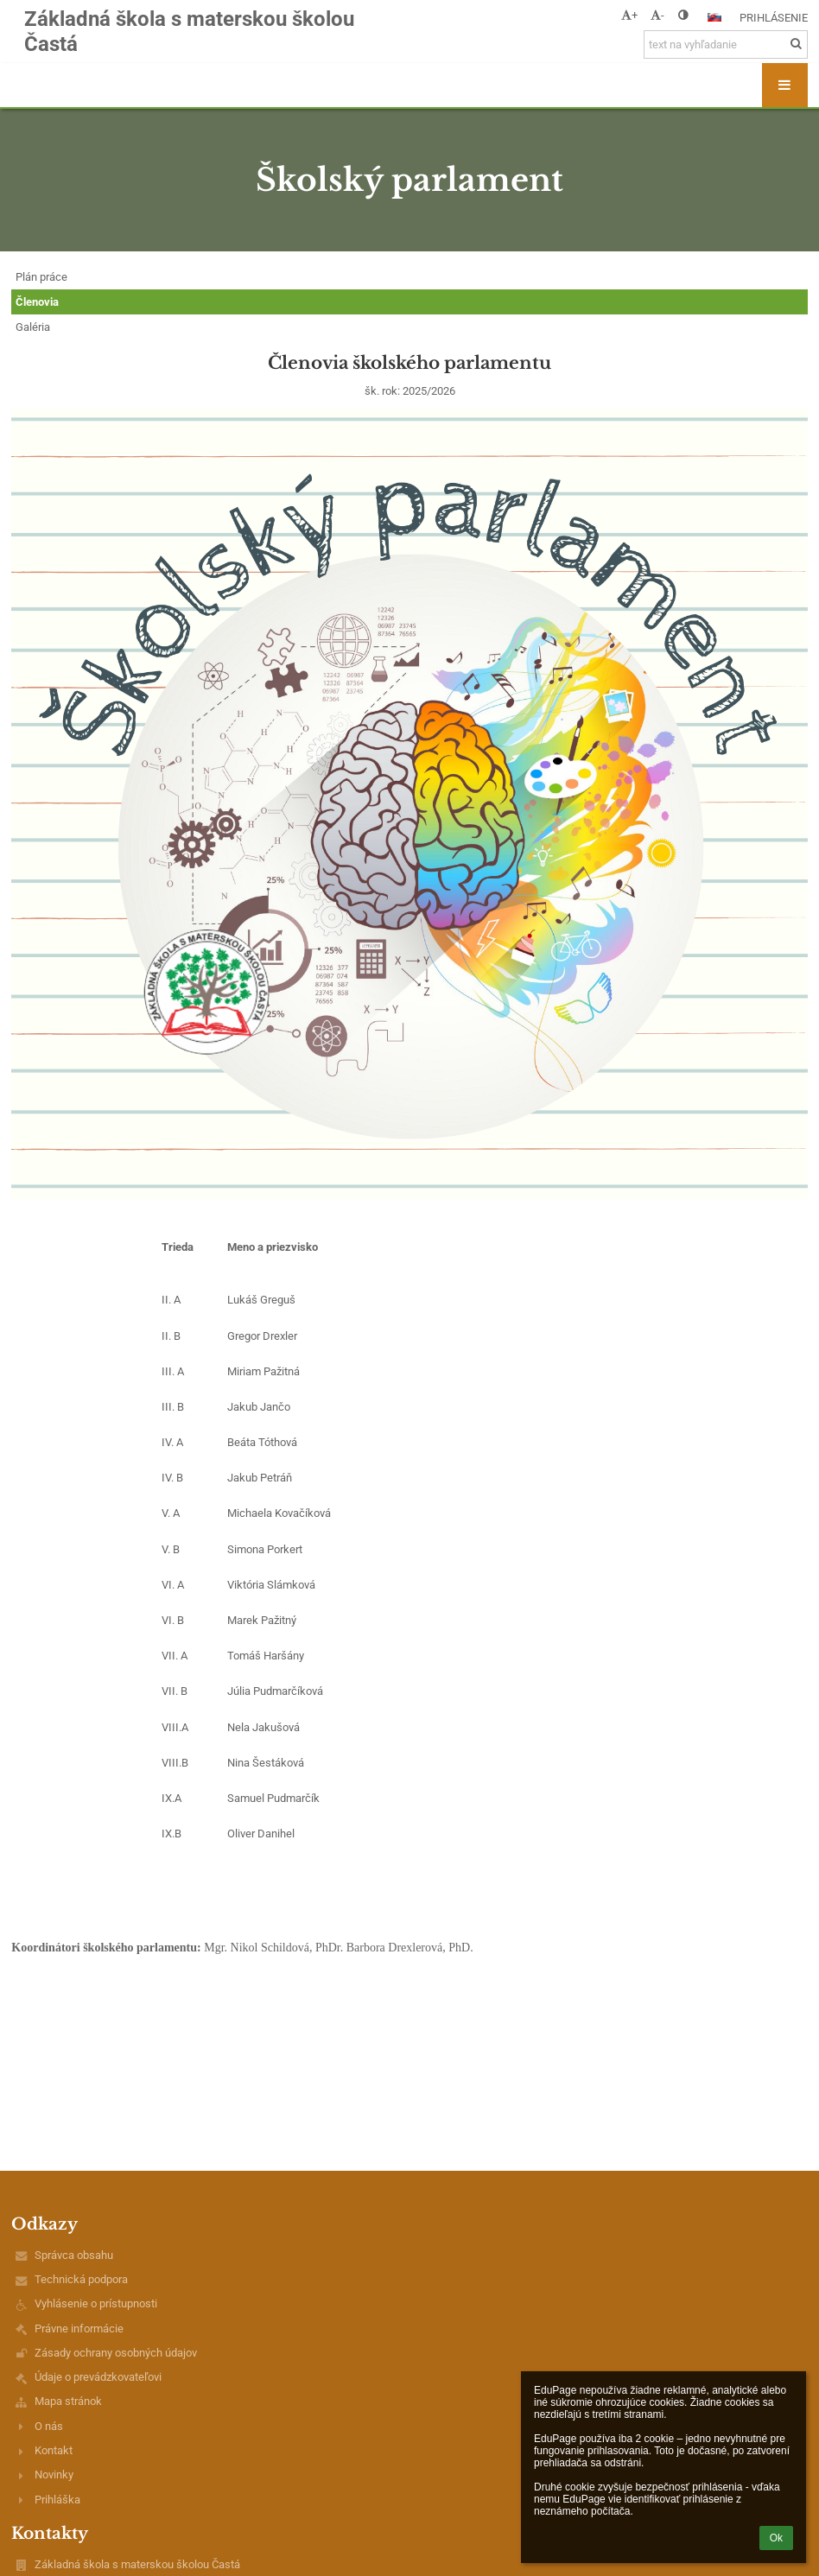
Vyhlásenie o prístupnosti (96, 2303)
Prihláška (57, 2499)
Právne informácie (79, 2328)
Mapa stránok (68, 2401)
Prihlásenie (774, 17)
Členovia (37, 301)
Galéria (33, 326)
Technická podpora (81, 2279)
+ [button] (629, 15)
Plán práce (41, 276)
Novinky (54, 2474)
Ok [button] (776, 2538)
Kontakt (54, 2450)
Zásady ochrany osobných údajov (116, 2352)
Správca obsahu (74, 2255)
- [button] (657, 15)
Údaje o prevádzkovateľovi (98, 2376)
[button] (714, 17)
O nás (49, 2426)
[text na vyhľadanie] (726, 44)
